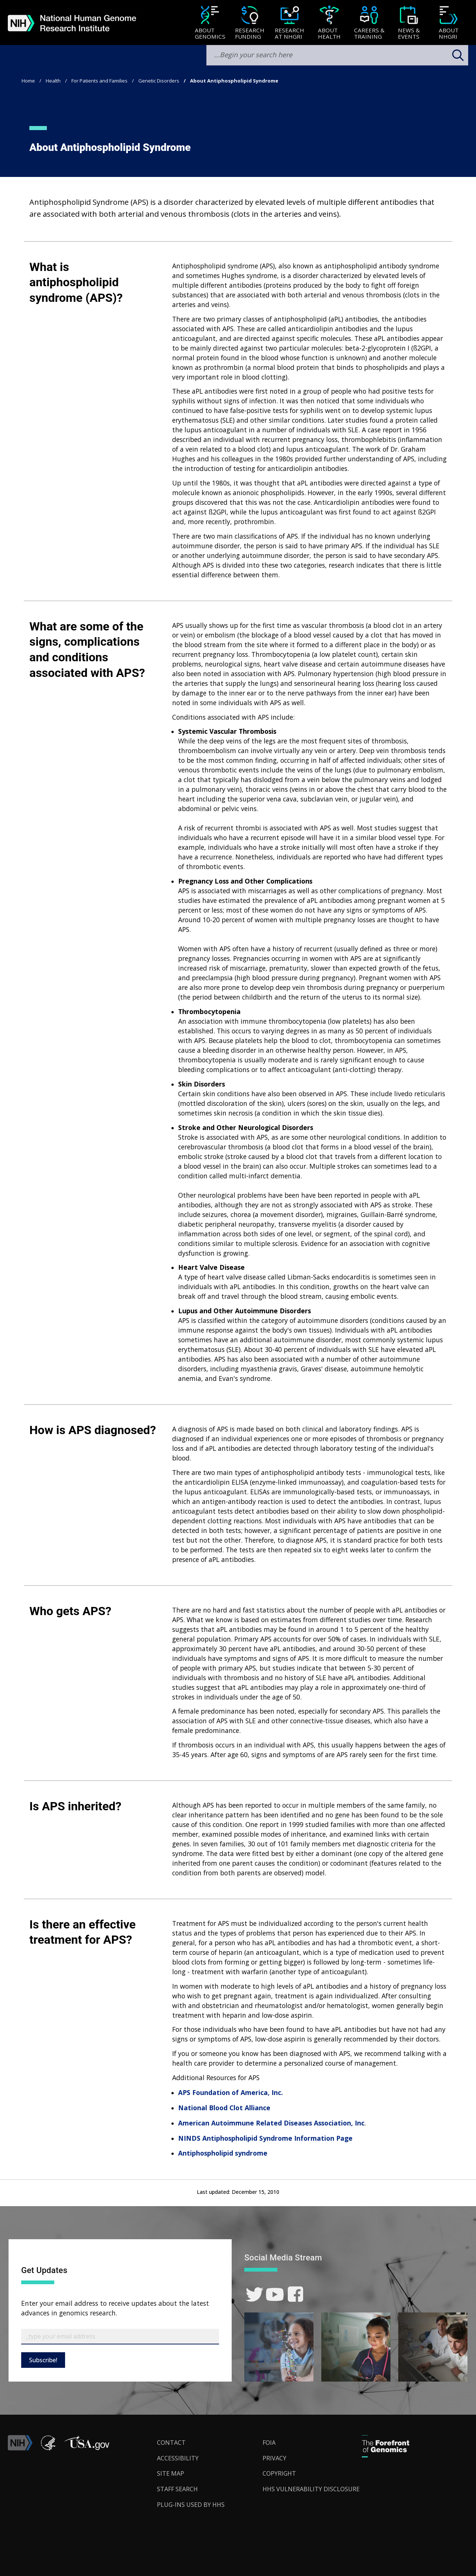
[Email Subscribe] (120, 2336)
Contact (171, 2442)
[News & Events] (408, 23)
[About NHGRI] (448, 23)
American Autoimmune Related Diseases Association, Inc (271, 2122)
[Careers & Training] (369, 23)
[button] (87, 2448)
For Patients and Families (99, 80)
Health (53, 80)
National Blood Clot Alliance (224, 2107)
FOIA (269, 2442)
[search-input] (337, 55)
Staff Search (177, 2489)
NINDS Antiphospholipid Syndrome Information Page (265, 2138)
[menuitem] (209, 22)
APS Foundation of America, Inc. (230, 2092)
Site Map (170, 2473)
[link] (254, 2294)
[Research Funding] (249, 23)
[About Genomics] (209, 23)
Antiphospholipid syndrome (222, 2153)
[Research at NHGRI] (289, 23)
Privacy (274, 2458)
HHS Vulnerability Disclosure (311, 2489)
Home (28, 80)
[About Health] (329, 23)
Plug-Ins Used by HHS (191, 2505)
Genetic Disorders (158, 80)
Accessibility (178, 2458)
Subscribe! (43, 2360)
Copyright (279, 2473)
